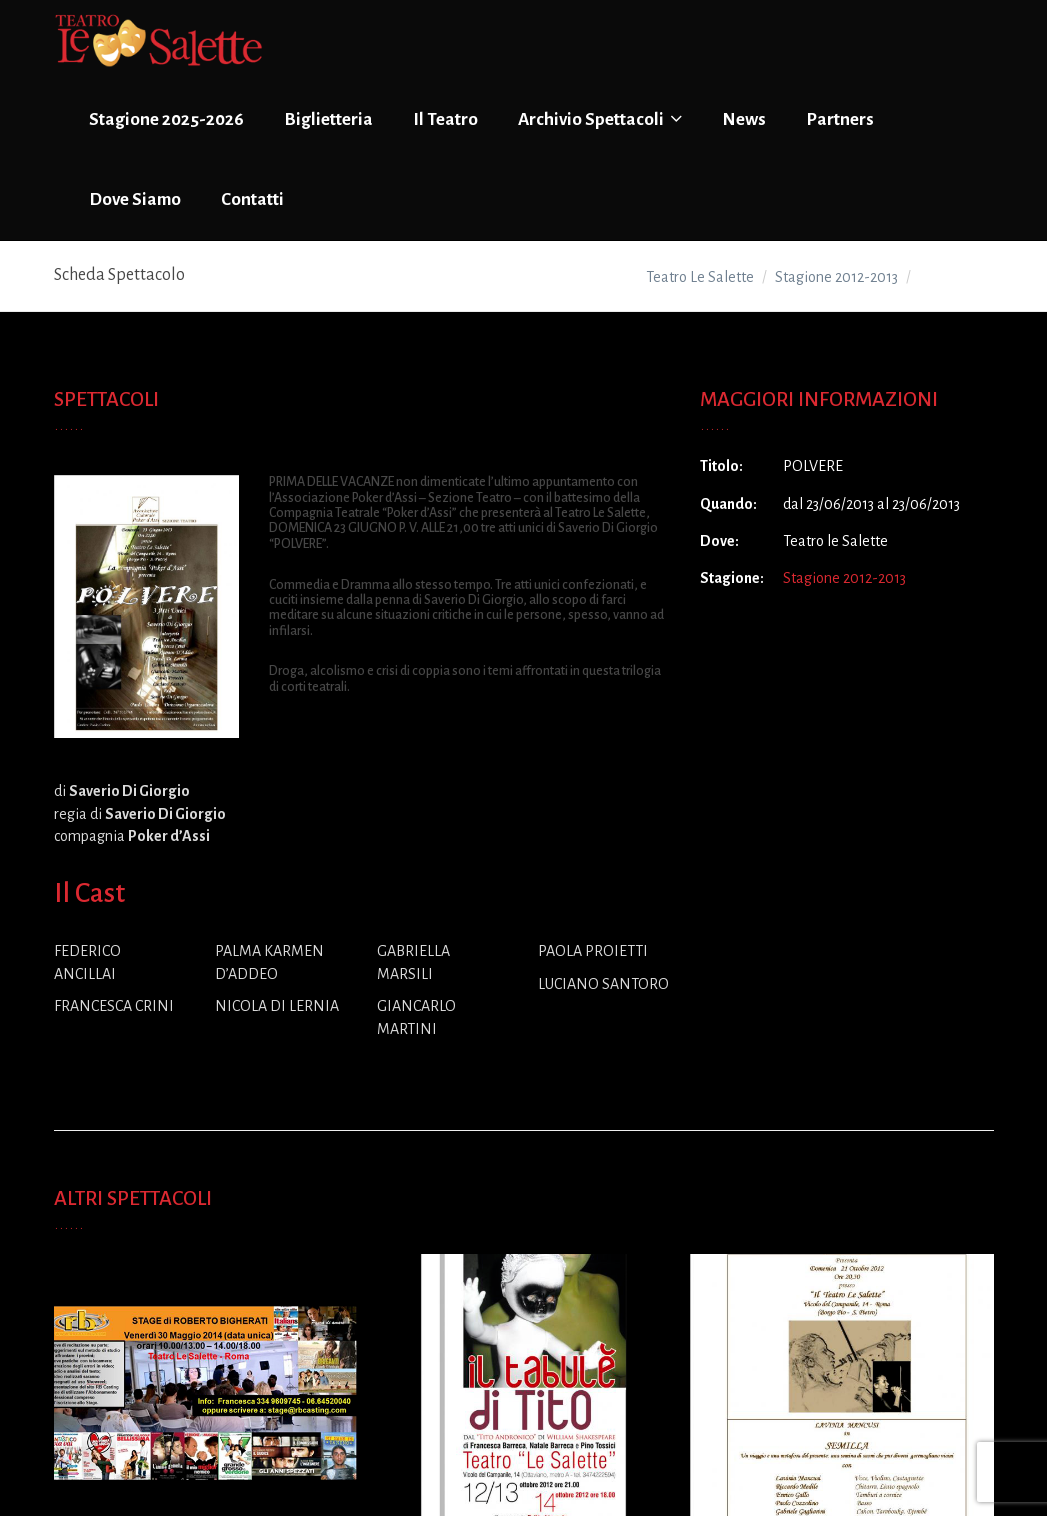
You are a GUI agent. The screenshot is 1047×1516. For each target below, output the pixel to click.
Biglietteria (328, 119)
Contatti (252, 199)
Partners (840, 119)
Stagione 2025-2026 (166, 119)
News (744, 119)
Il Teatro (445, 119)
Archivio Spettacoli (600, 119)
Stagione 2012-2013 (844, 578)
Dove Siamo (135, 199)
